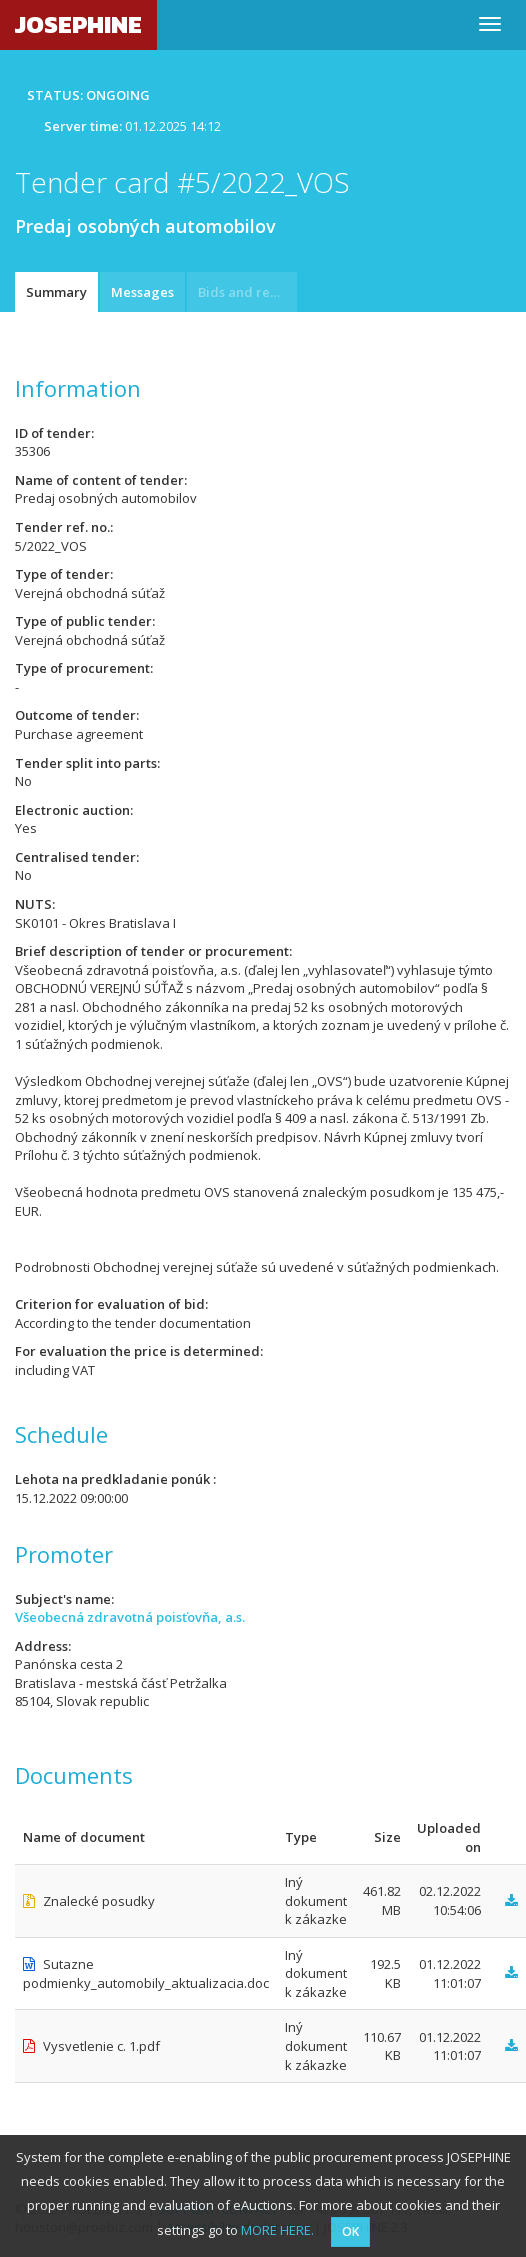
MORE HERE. (277, 2230)
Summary (56, 292)
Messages (142, 292)
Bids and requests (247, 292)
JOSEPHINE (78, 24)
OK (350, 2231)
